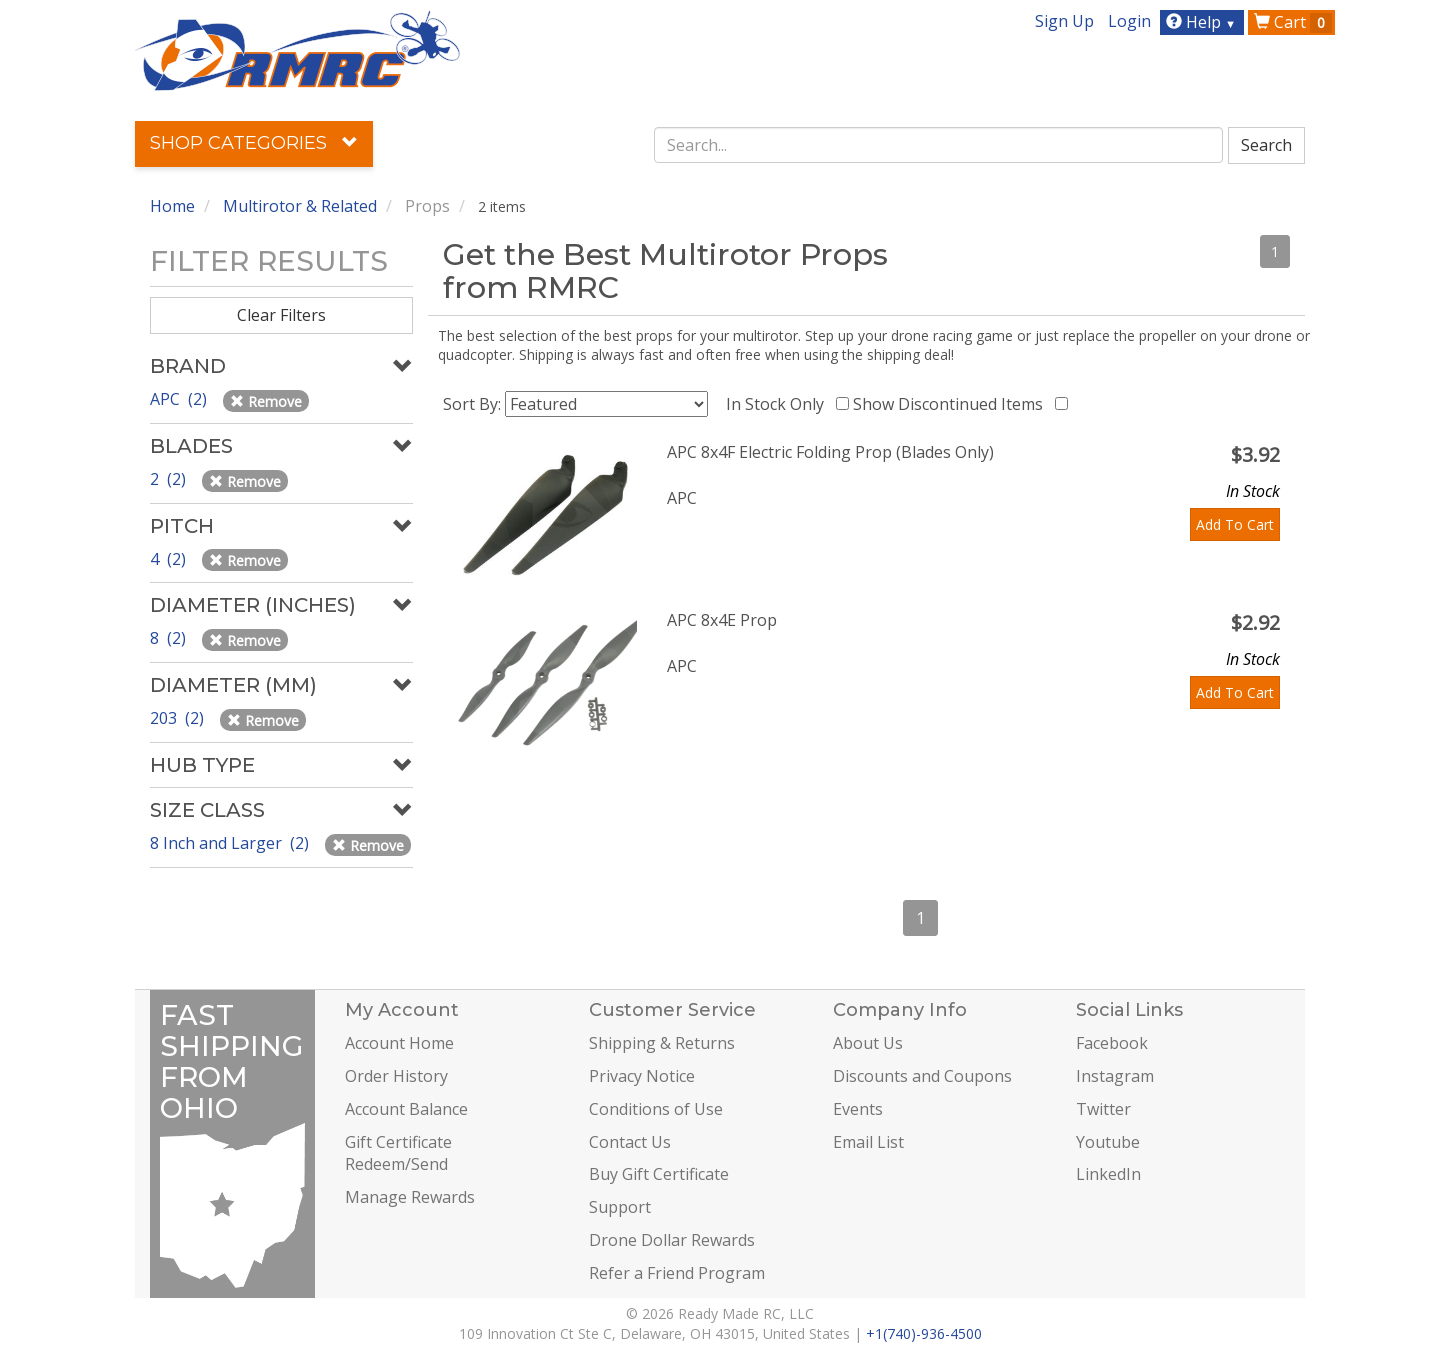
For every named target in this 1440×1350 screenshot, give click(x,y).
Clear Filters (281, 315)
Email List (868, 1142)
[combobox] (939, 145)
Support (620, 1207)
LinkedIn (1108, 1174)
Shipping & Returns (662, 1043)
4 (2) (170, 559)
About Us (868, 1043)
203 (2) (179, 718)
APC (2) (180, 399)
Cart (1293, 22)
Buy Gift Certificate (659, 1174)
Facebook (1112, 1043)
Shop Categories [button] (254, 143)
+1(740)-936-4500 (924, 1333)
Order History (396, 1076)
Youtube (1108, 1142)
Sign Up (1064, 21)
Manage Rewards (410, 1197)
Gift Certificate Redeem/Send (398, 1153)
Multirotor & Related (300, 206)
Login (1129, 21)
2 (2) (170, 479)
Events (858, 1109)
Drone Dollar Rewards (672, 1240)
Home (172, 206)
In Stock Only (779, 404)
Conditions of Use (656, 1109)
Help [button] (1203, 22)
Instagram (1115, 1076)
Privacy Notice (642, 1076)
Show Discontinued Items (952, 404)
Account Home (399, 1043)
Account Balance (406, 1109)
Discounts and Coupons (922, 1076)
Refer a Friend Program (677, 1273)
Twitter (1103, 1109)
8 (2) (170, 638)
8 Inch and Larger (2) (231, 843)
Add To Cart (1235, 524)
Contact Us (630, 1142)
